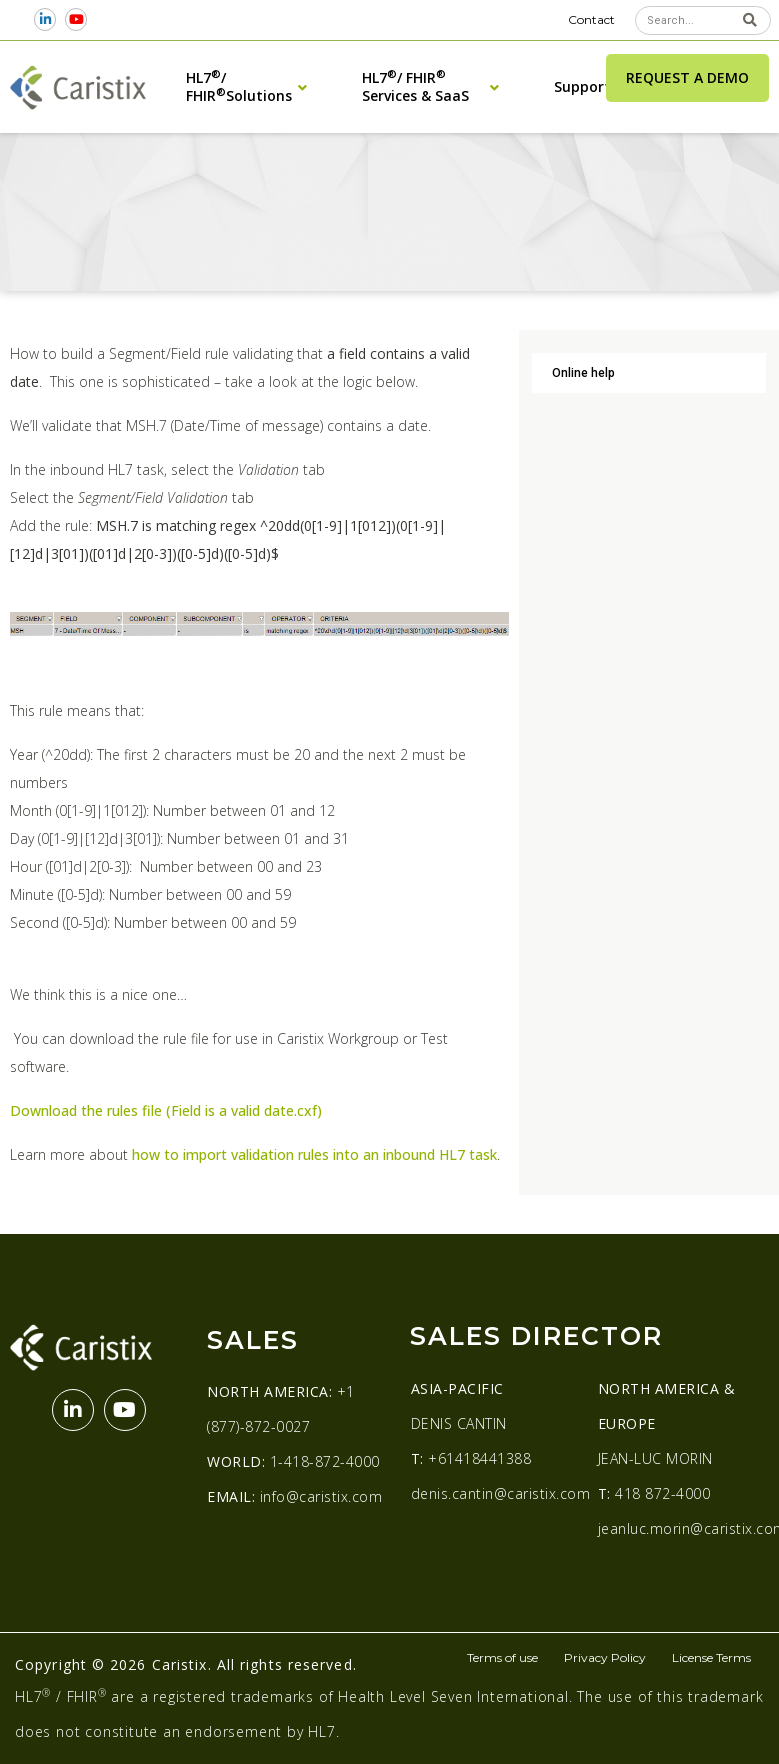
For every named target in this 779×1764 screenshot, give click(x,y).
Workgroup (246, 177)
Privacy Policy (605, 1657)
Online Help (168, 177)
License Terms (711, 1657)
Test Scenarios (333, 177)
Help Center (89, 177)
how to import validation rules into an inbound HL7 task (314, 1154)
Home (27, 177)
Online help (583, 373)
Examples (414, 177)
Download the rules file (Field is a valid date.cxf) (166, 1110)
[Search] (750, 20)
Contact (591, 19)
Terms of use (502, 1657)
